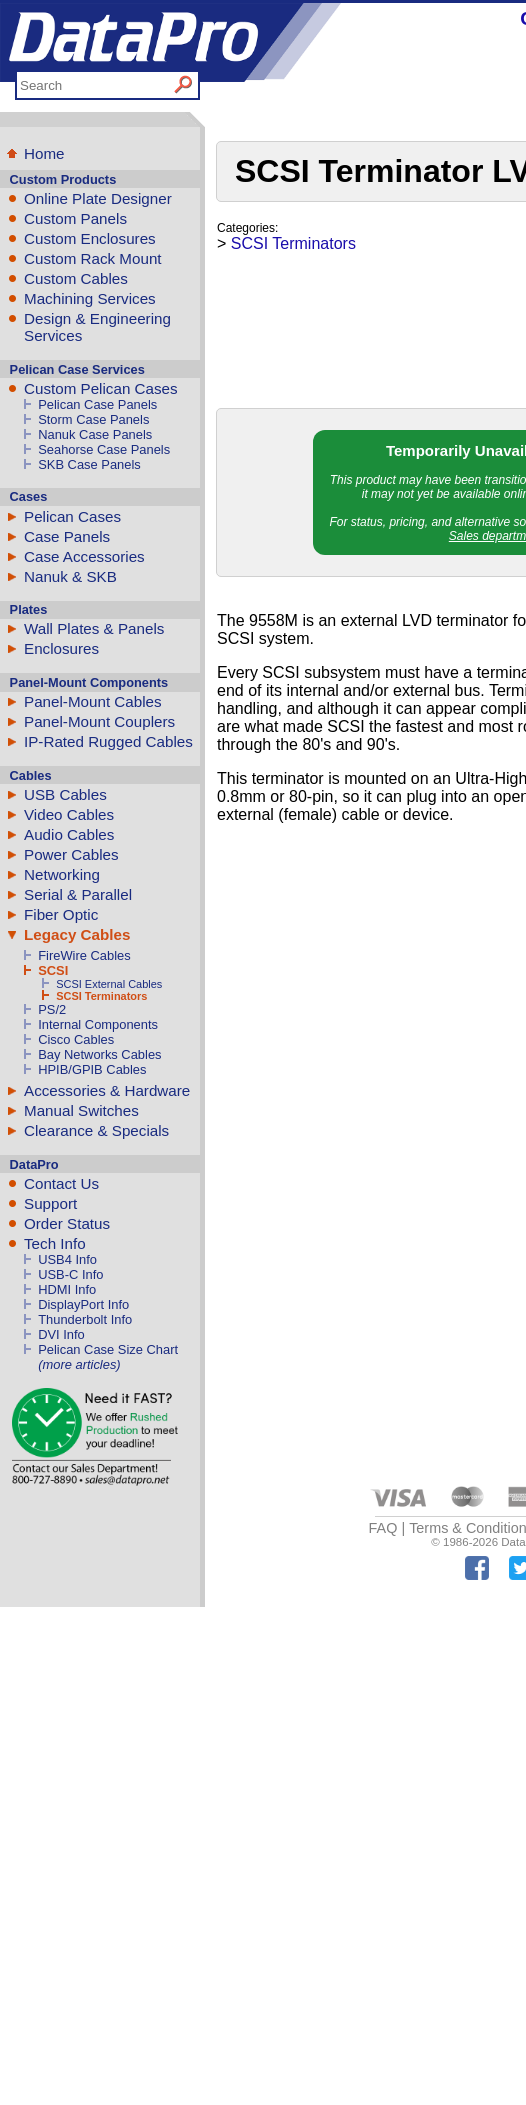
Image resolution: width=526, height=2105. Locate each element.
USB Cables (65, 794)
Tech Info (55, 1243)
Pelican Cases (72, 516)
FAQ (383, 1528)
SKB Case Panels (89, 464)
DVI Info (61, 1334)
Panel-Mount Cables (93, 701)
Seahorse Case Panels (104, 449)
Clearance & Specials (96, 1130)
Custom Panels (75, 218)
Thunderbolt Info (85, 1319)
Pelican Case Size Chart (108, 1349)
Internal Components (98, 1024)
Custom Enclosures (90, 238)
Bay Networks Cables (99, 1054)
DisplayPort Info (83, 1304)
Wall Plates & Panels (94, 628)
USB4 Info (67, 1259)
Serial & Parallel (78, 894)
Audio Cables (69, 834)
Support (50, 1203)
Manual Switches (81, 1110)
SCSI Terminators (101, 996)
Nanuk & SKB (70, 576)
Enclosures (61, 648)
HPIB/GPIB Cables (92, 1069)
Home (44, 153)
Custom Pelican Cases (101, 388)
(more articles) (79, 1364)
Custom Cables (76, 278)
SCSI (53, 970)
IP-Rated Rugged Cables (108, 741)
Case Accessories (84, 556)
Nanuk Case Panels (95, 434)
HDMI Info (67, 1289)
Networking (62, 874)
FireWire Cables (84, 955)
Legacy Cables (77, 934)
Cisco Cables (76, 1039)
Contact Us (61, 1183)
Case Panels (67, 536)
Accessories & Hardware (107, 1090)
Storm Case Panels (93, 419)
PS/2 (52, 1009)
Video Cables (69, 814)
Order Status (67, 1223)
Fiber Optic (61, 914)
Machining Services (90, 298)
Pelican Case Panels (97, 404)
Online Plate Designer (98, 198)
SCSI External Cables (109, 984)
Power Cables (71, 854)
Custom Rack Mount (93, 258)
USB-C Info (70, 1274)
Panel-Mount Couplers (99, 721)
